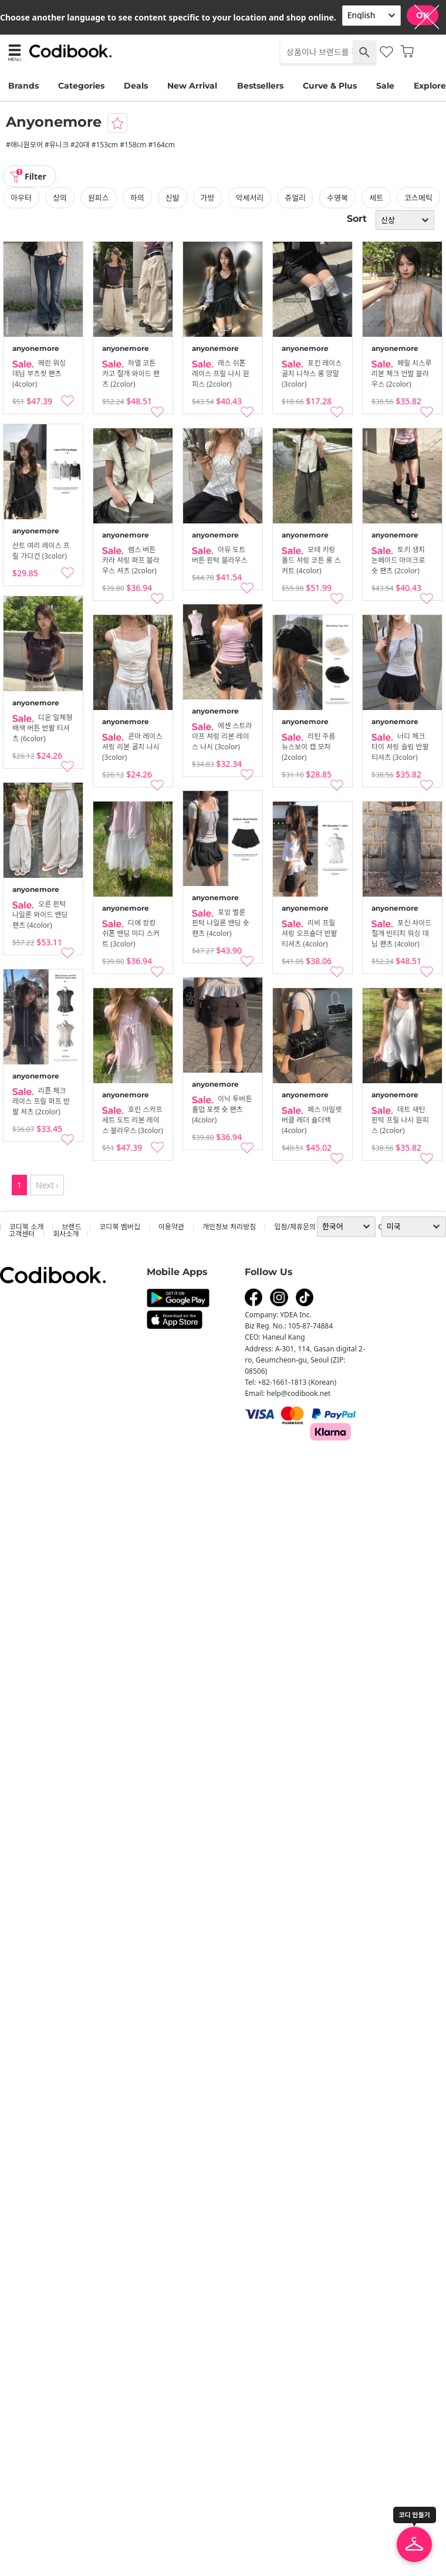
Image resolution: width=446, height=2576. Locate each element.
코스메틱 (418, 197)
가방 (208, 197)
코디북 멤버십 (119, 1227)
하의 (137, 197)
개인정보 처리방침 (229, 1227)
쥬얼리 (295, 197)
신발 (172, 197)
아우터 (21, 197)
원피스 (98, 197)
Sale (385, 85)
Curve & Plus (330, 85)
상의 (60, 197)
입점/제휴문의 (295, 1227)
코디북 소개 (26, 1227)
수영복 (337, 197)
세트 (376, 197)
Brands (23, 85)
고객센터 (22, 1234)
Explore (430, 85)
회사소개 (66, 1234)
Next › (47, 1185)
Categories (81, 85)
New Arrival (192, 85)
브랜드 (71, 1227)
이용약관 (171, 1227)
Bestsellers (260, 85)
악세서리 (250, 197)
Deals (136, 85)
